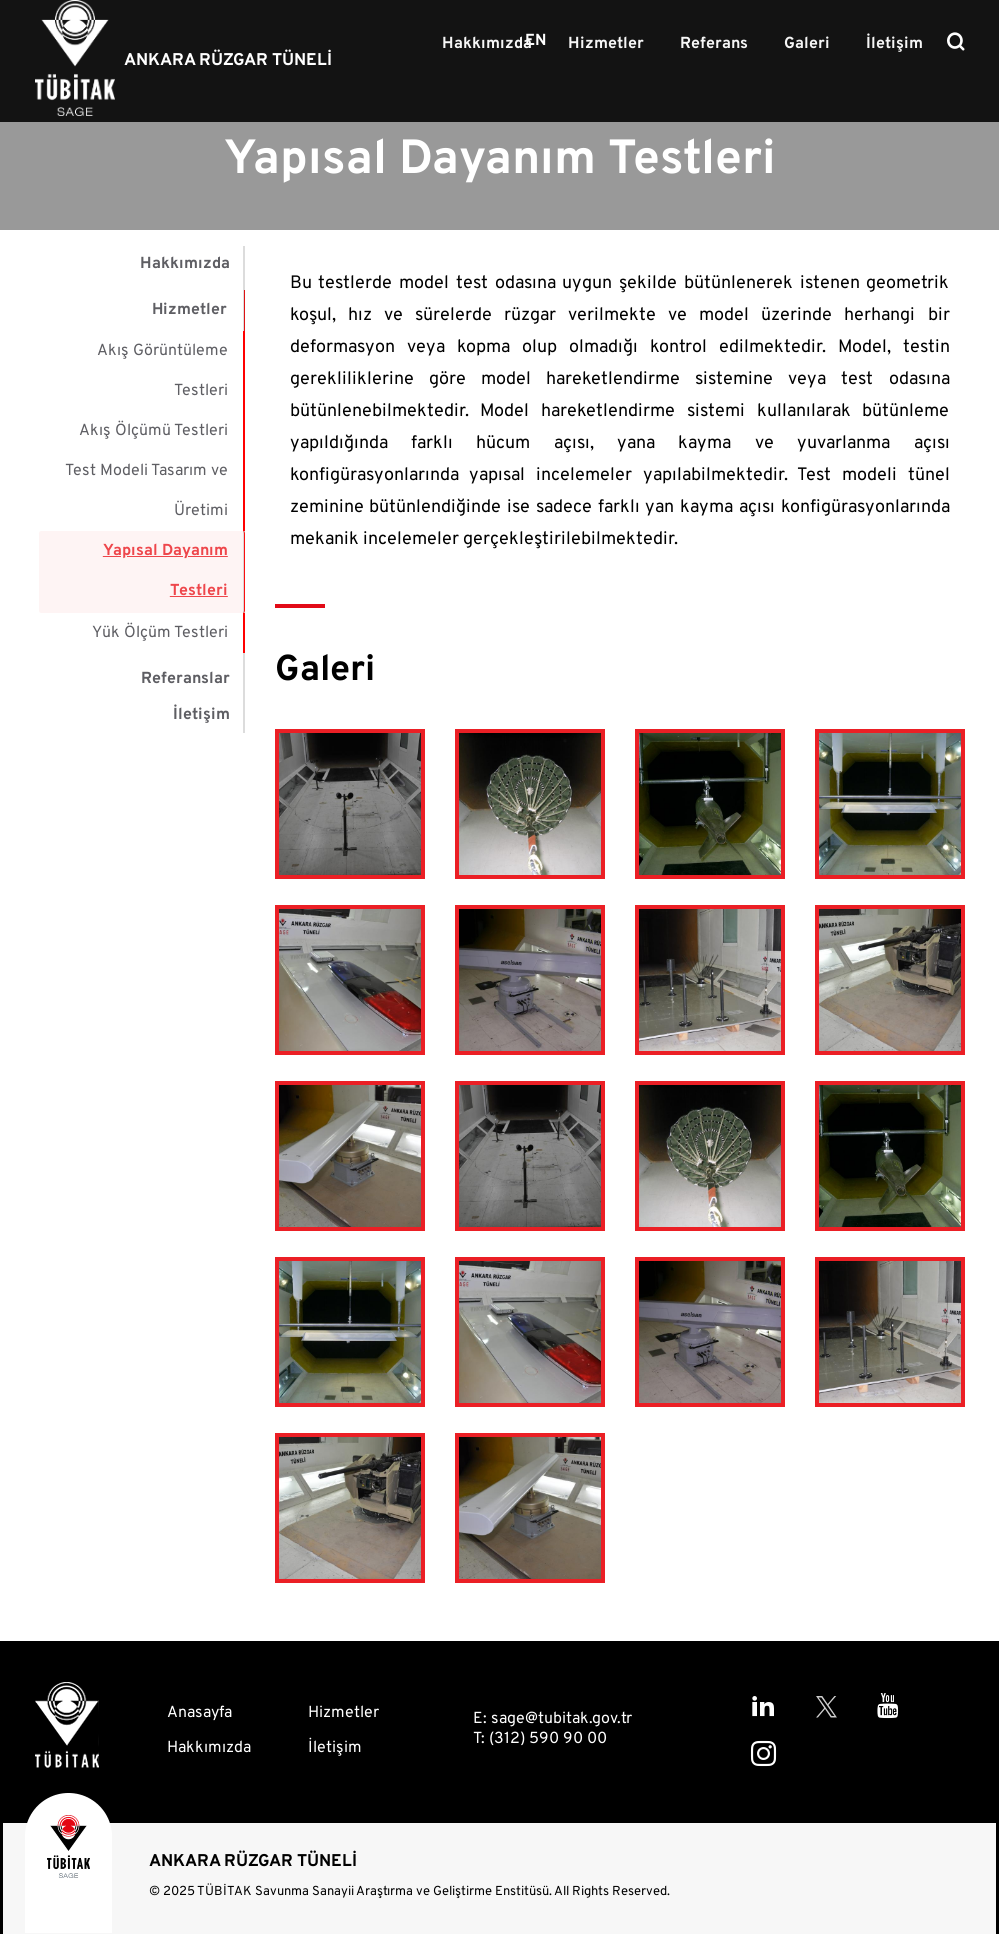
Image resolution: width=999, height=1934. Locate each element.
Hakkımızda (497, 44)
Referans (720, 44)
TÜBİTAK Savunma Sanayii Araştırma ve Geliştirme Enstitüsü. (374, 1892)
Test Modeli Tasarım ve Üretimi (146, 490)
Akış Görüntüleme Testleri (162, 370)
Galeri (811, 44)
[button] (350, 807)
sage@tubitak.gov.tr (561, 1719)
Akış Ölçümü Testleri (153, 430)
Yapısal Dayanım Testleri (165, 570)
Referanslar (185, 676)
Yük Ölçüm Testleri (160, 630)
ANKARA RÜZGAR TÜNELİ (228, 61)
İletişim (896, 44)
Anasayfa (199, 1713)
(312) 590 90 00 (548, 1739)
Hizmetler (614, 44)
